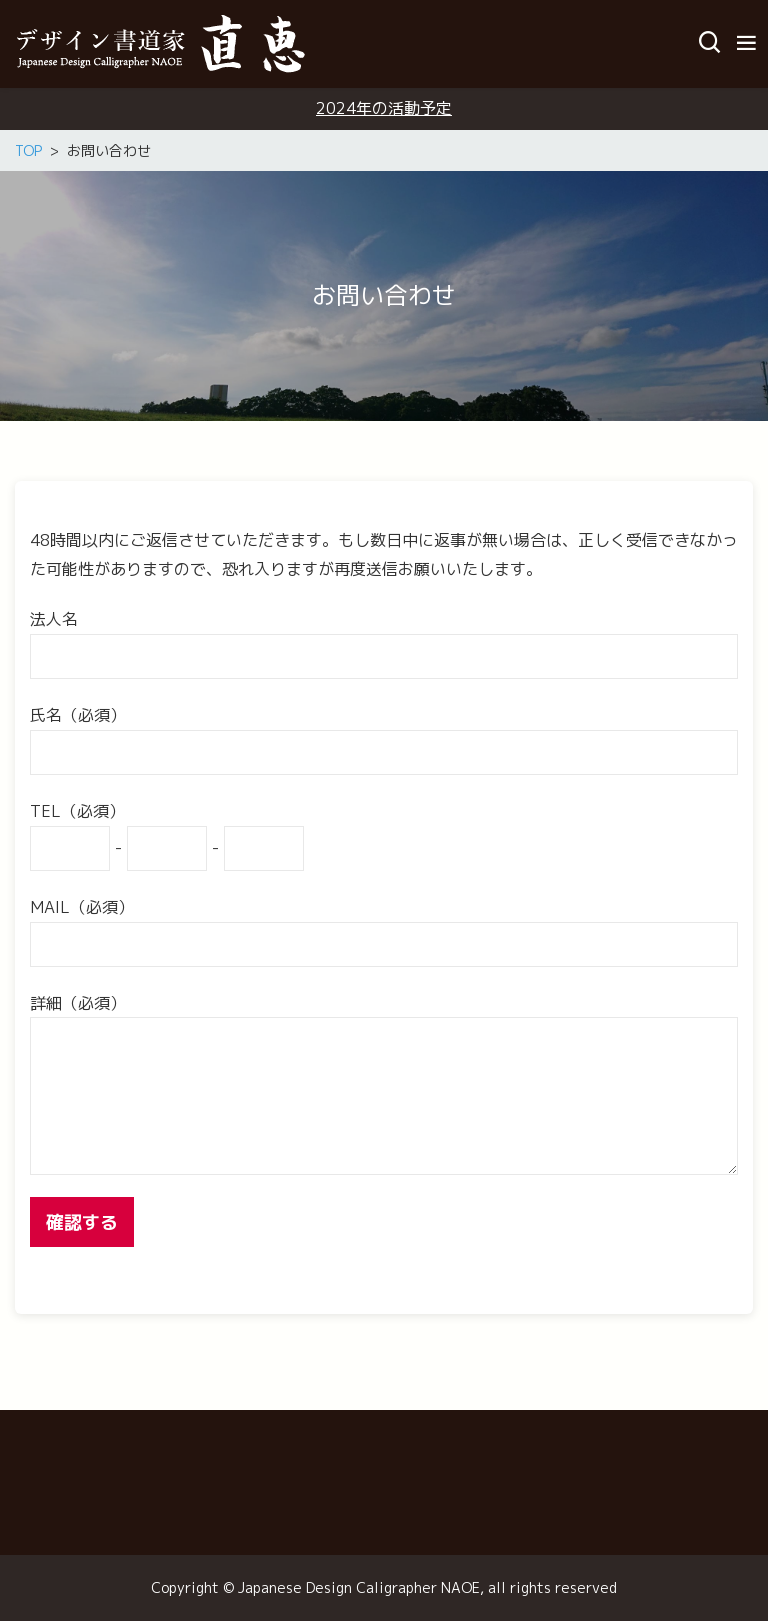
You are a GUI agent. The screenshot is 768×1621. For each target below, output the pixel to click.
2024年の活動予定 (384, 108)
